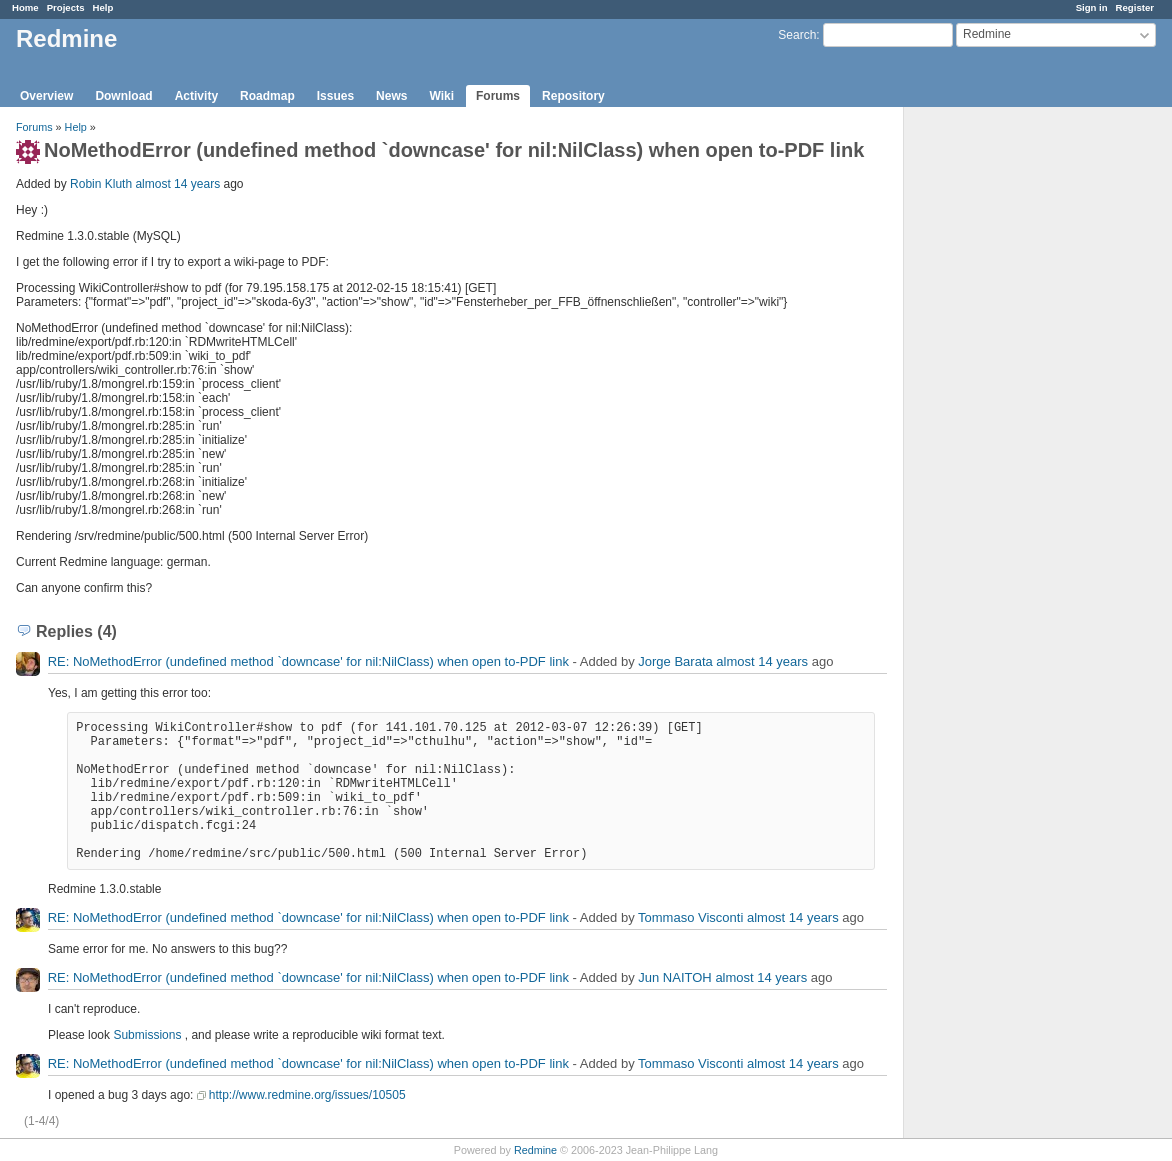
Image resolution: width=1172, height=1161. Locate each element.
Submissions (147, 1035)
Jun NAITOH (674, 977)
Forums (498, 96)
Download (123, 96)
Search (797, 35)
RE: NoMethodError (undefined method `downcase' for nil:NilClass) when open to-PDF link (308, 661)
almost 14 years (177, 184)
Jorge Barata (675, 661)
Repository (573, 96)
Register (1135, 7)
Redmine (535, 1150)
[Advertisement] (1004, 421)
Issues (335, 96)
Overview (46, 96)
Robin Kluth (101, 184)
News (391, 96)
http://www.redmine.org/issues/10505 (307, 1095)
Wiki (441, 96)
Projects (66, 7)
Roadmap (267, 96)
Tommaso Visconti (690, 917)
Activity (196, 96)
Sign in (1092, 7)
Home (25, 7)
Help (103, 7)
